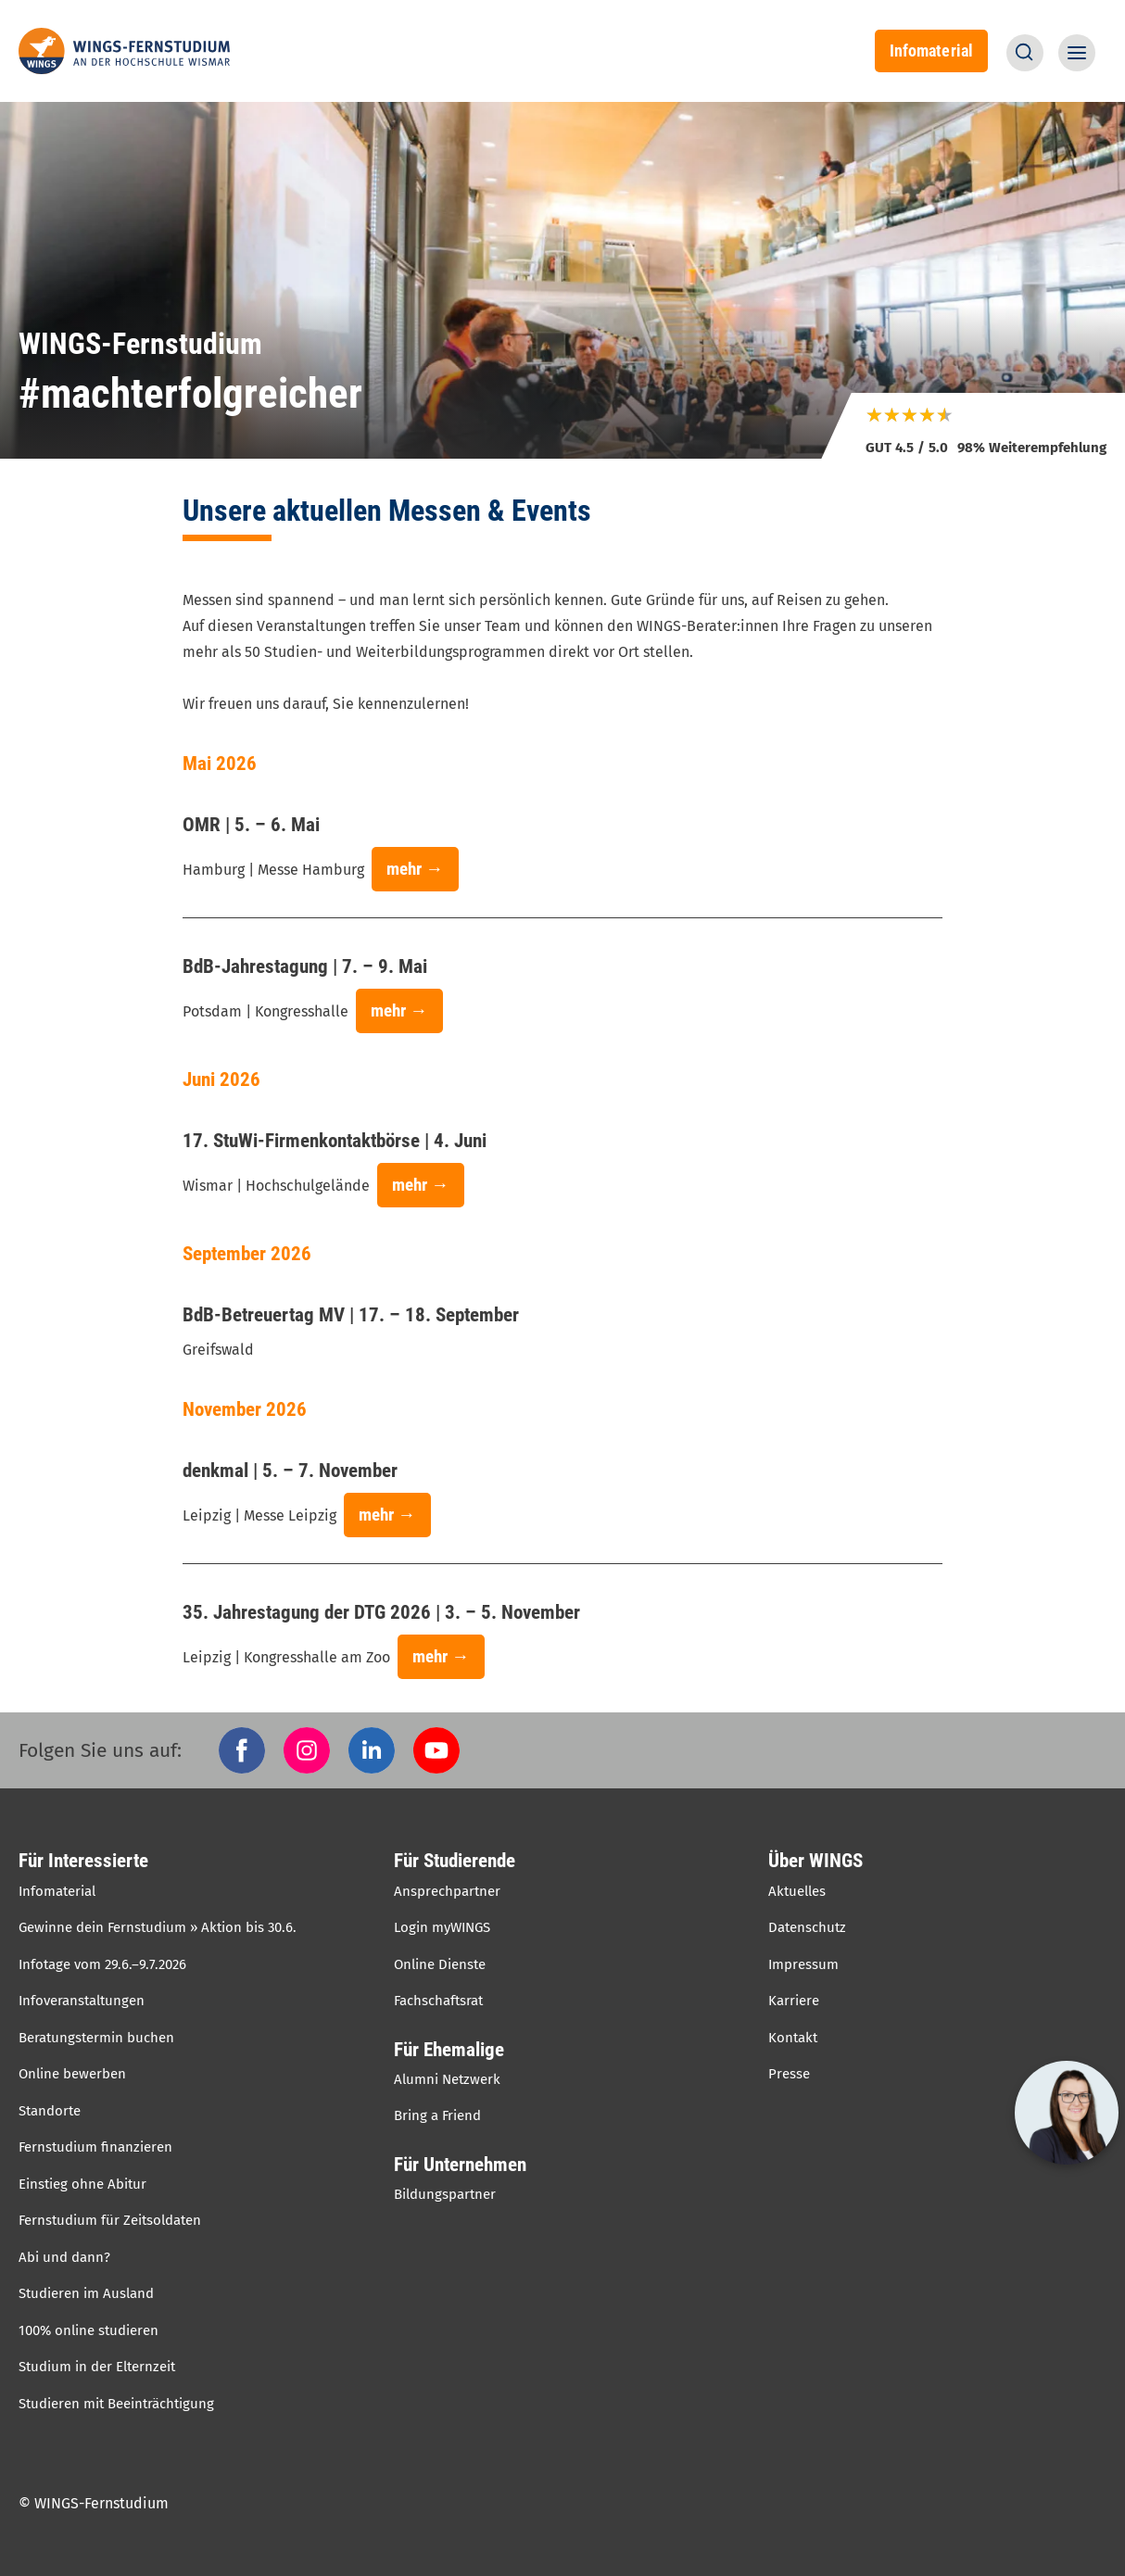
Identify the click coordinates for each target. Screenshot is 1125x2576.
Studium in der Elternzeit (97, 2366)
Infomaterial (931, 51)
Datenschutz (807, 1927)
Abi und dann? (64, 2257)
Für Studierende (454, 1861)
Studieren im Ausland (86, 2293)
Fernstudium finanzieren (95, 2147)
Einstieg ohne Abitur (82, 2184)
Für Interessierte (83, 1861)
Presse (789, 2073)
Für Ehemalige (449, 2050)
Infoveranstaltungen (82, 2000)
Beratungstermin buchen (96, 2037)
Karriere (793, 2000)
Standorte (50, 2110)
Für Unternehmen (460, 2164)
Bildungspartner (445, 2194)
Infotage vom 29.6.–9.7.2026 (102, 1964)
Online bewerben (72, 2073)
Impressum (803, 1964)
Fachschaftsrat (438, 2000)
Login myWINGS (442, 1927)
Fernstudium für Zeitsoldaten (110, 2220)
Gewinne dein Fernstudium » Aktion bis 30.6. (158, 1927)
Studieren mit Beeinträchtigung (116, 2403)
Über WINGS (815, 1861)
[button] (1024, 52)
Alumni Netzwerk (447, 2079)
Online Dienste (440, 1964)
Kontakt (792, 2037)
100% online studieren (88, 2330)
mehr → (415, 868)
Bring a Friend (437, 2115)
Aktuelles (797, 1891)
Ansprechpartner (447, 1891)
